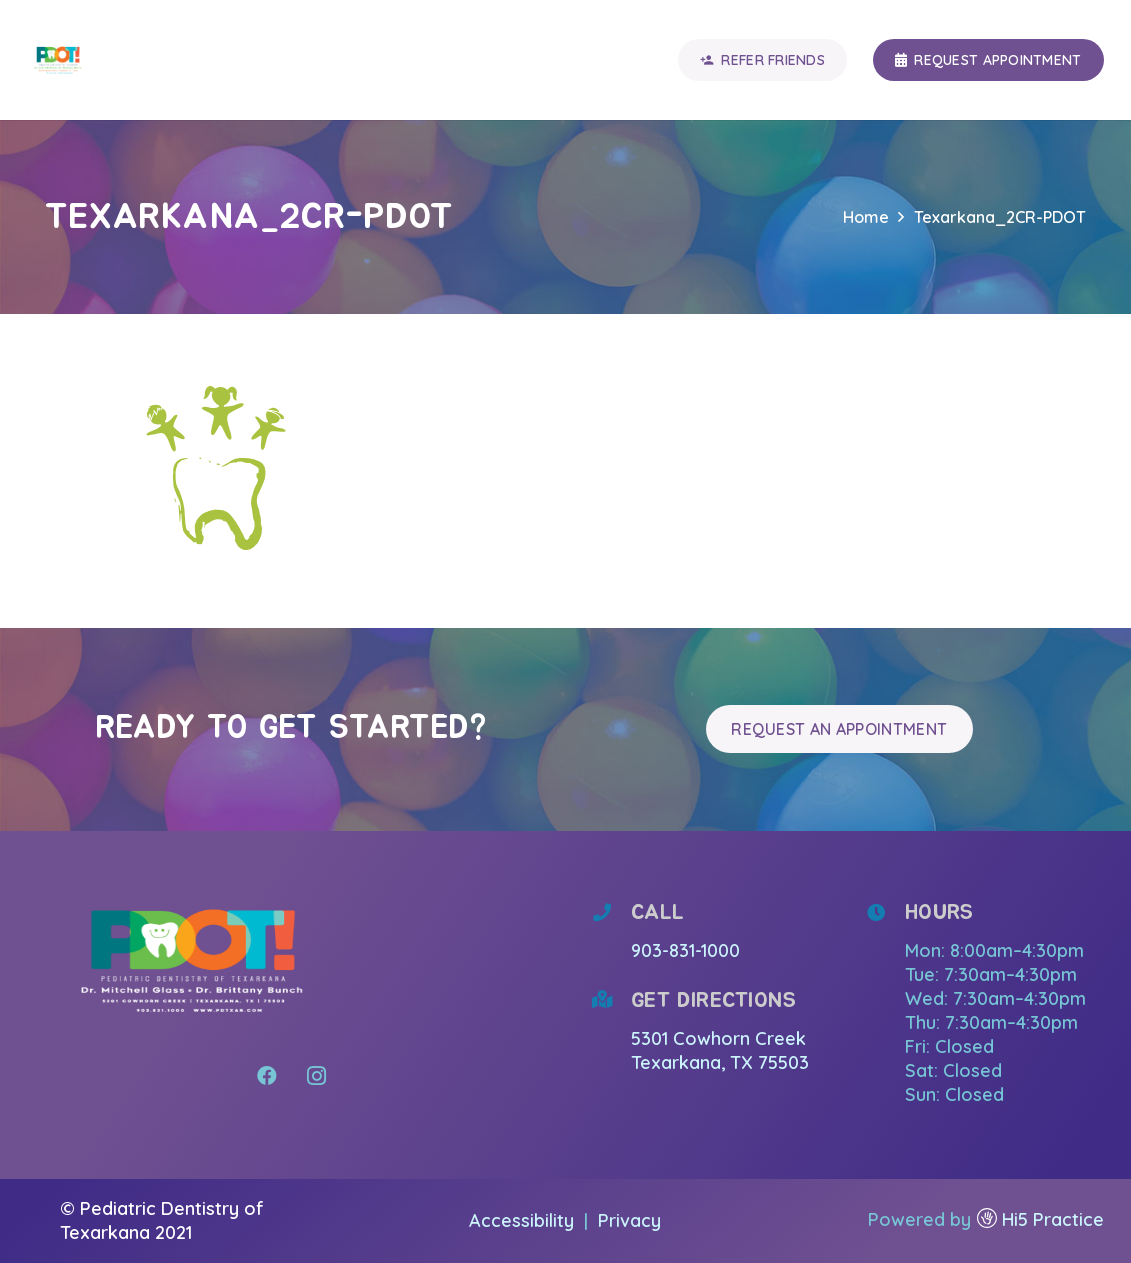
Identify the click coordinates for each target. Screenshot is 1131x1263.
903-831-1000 (685, 950)
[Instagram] (317, 1076)
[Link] (58, 60)
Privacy (629, 1220)
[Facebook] (267, 1076)
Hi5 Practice (1053, 1219)
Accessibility (524, 1220)
